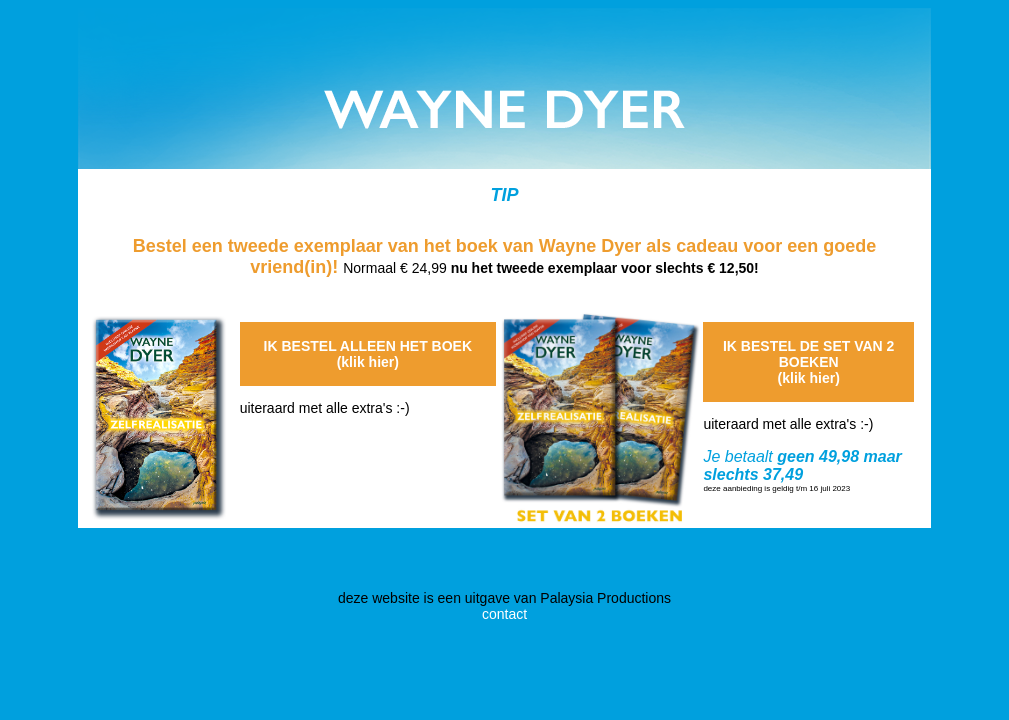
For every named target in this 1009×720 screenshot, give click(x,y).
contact (504, 614)
